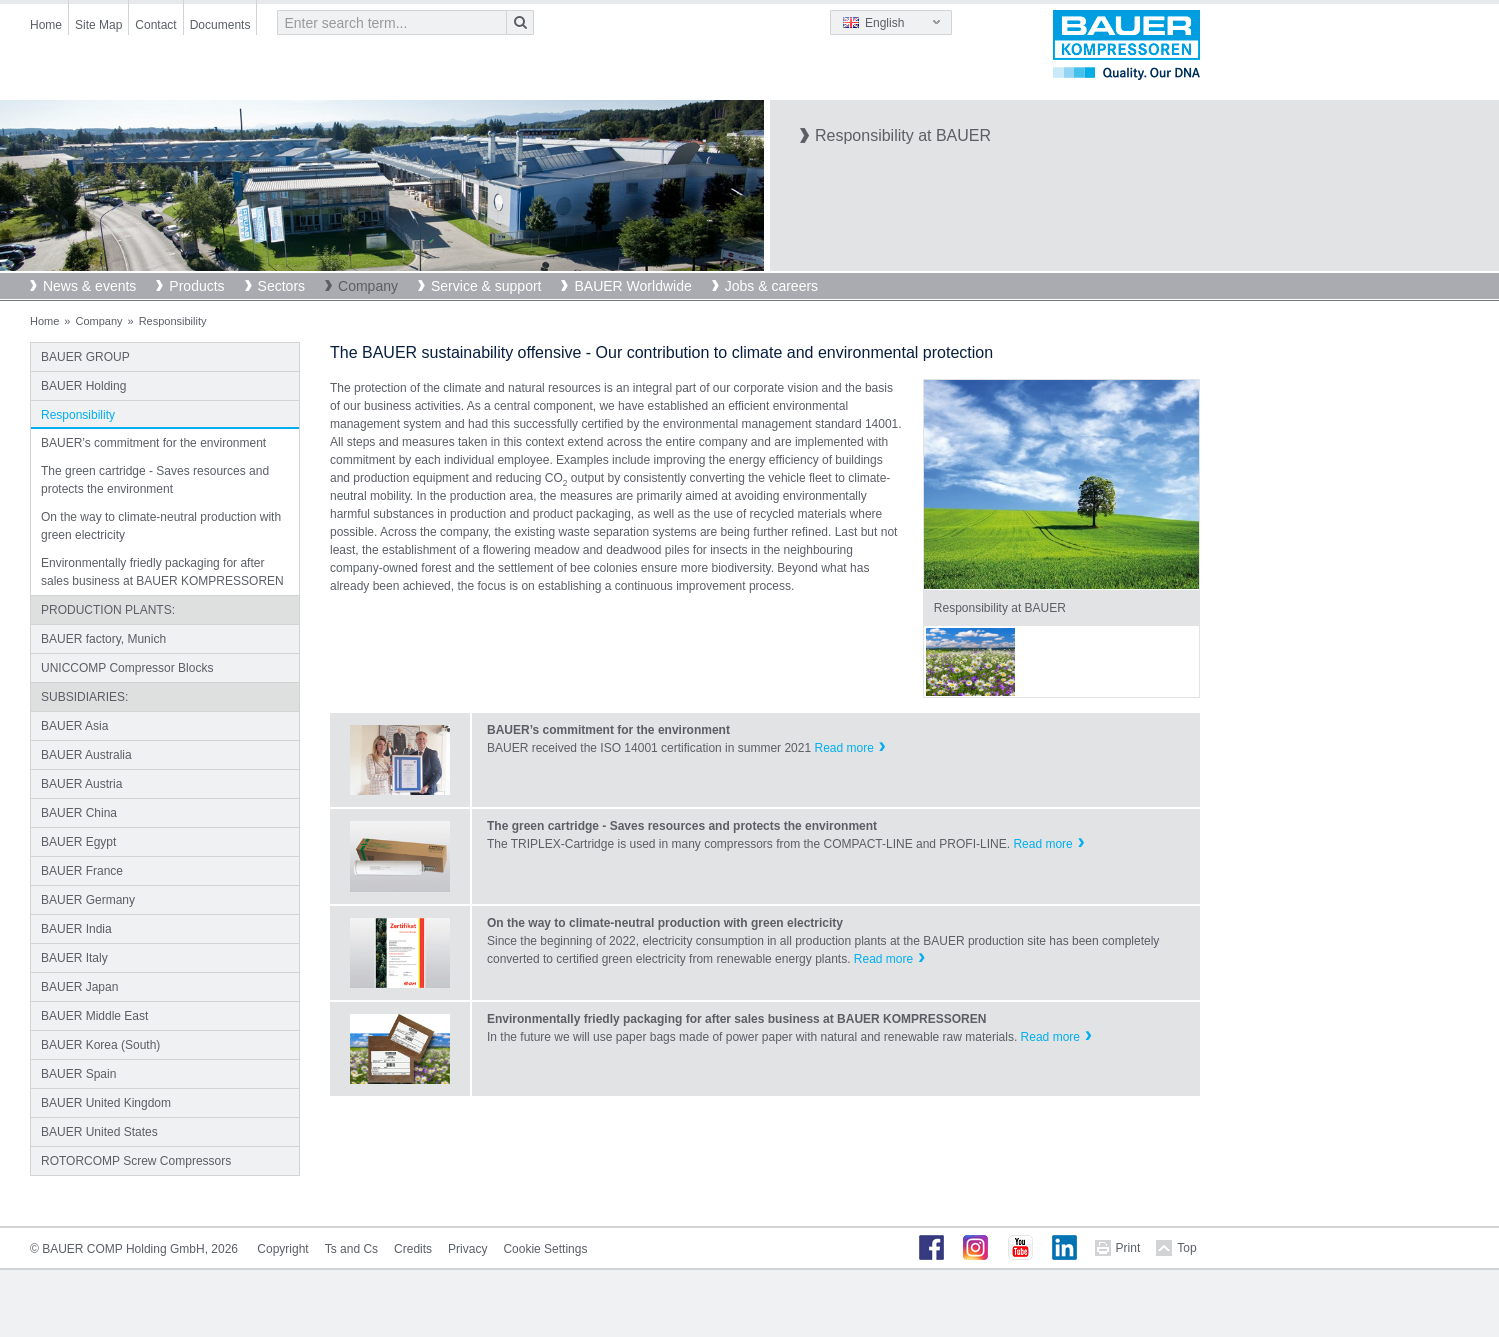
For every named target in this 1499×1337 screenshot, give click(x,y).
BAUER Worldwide (632, 286)
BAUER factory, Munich (103, 639)
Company (368, 286)
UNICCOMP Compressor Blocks (127, 668)
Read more (843, 748)
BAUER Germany (88, 900)
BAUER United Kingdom (106, 1103)
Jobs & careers (771, 286)
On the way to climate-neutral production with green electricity (161, 526)
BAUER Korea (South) (100, 1045)
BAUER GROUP (85, 357)
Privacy (467, 1249)
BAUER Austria (81, 784)
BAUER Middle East (94, 1016)
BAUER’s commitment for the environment (153, 443)
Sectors (281, 286)
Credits (413, 1249)
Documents (220, 25)
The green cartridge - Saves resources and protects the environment (155, 480)
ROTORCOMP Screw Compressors (136, 1161)
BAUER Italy (74, 958)
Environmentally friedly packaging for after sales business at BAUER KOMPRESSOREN (162, 572)
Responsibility (78, 415)
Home (46, 25)
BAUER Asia (74, 726)
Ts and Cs (351, 1249)
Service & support (486, 286)
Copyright (282, 1249)
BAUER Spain (78, 1074)
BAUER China (79, 813)
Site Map (98, 25)
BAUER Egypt (78, 842)
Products (196, 286)
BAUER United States (99, 1132)
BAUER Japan (79, 987)
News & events (89, 286)
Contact (155, 25)
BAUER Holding (83, 386)
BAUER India (76, 929)
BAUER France (82, 871)
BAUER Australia (86, 755)
